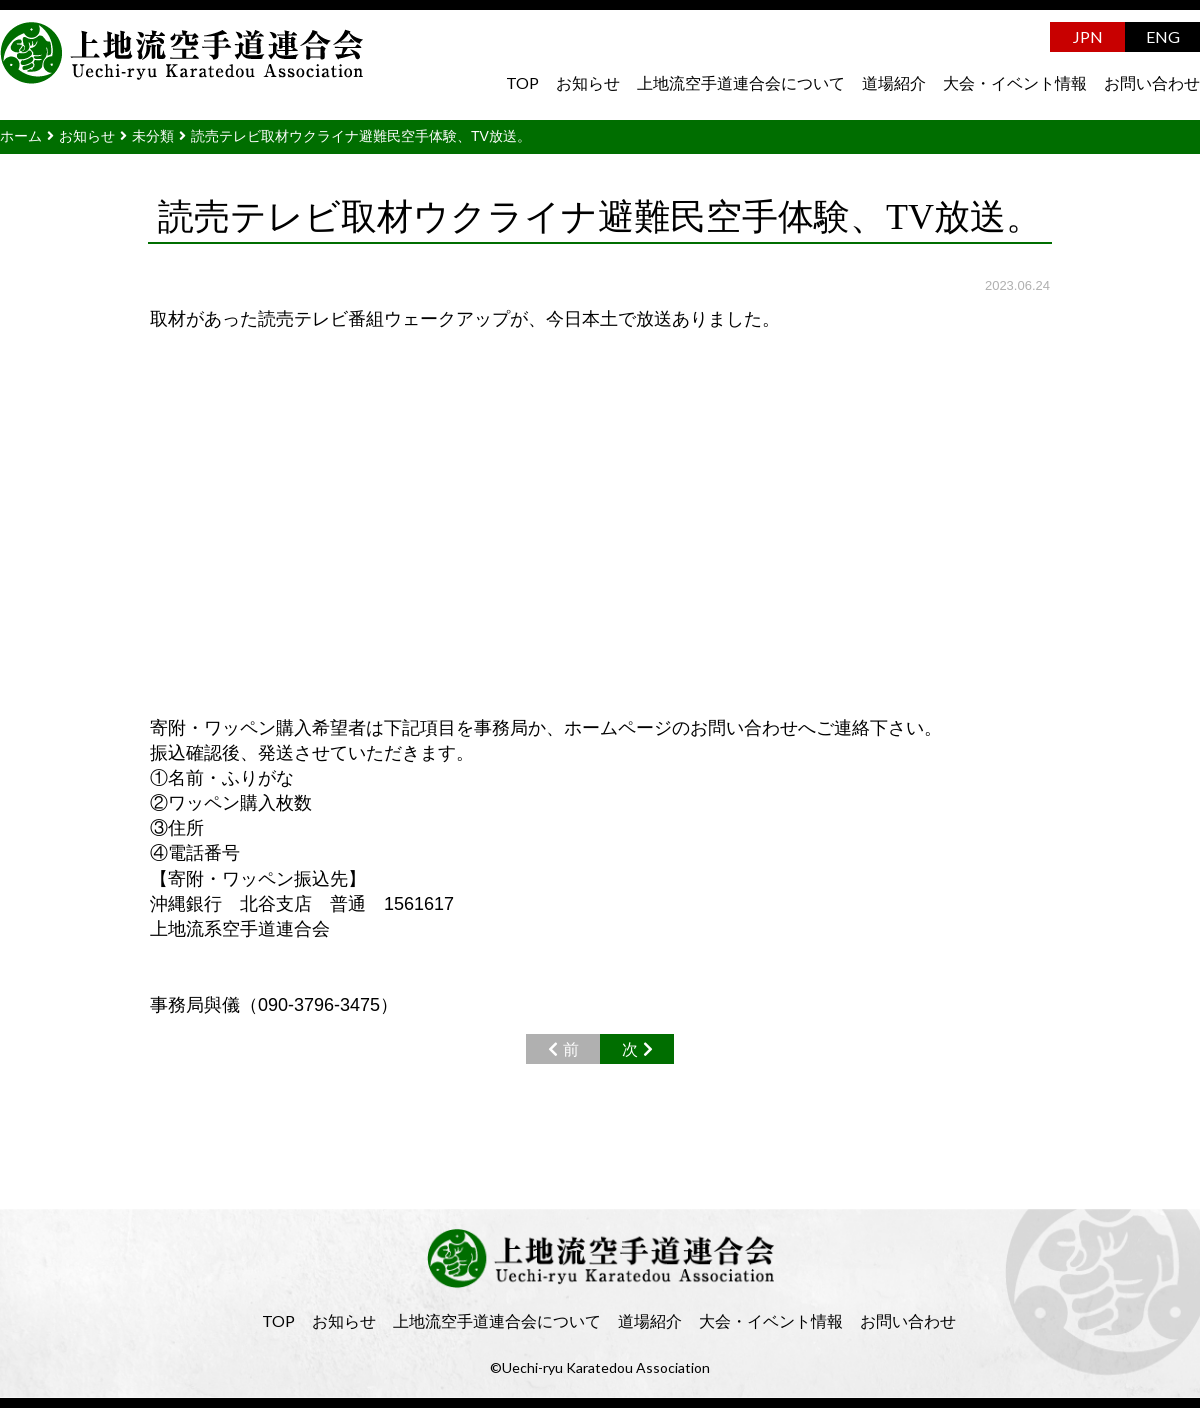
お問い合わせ (1152, 82)
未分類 (153, 136)
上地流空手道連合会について (741, 82)
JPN (1088, 36)
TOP (522, 82)
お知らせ (588, 82)
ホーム (21, 136)
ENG (1163, 36)
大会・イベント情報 (1015, 82)
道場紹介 (894, 82)
